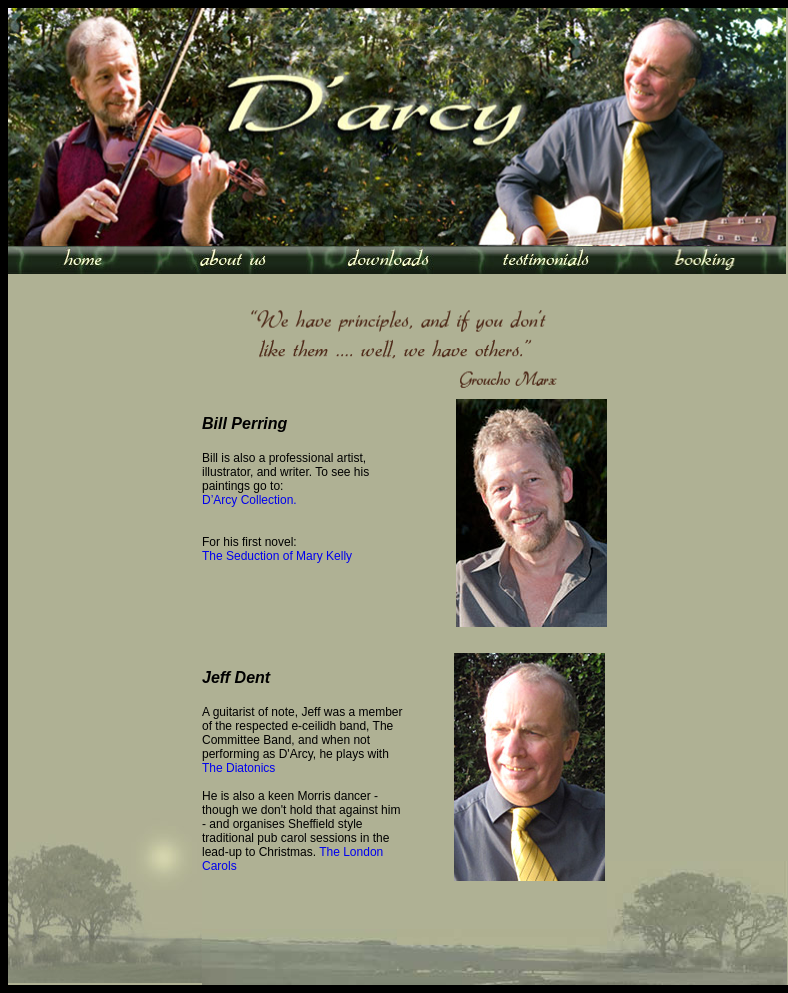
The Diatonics (238, 768)
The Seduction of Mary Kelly (277, 556)
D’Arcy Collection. (249, 500)
